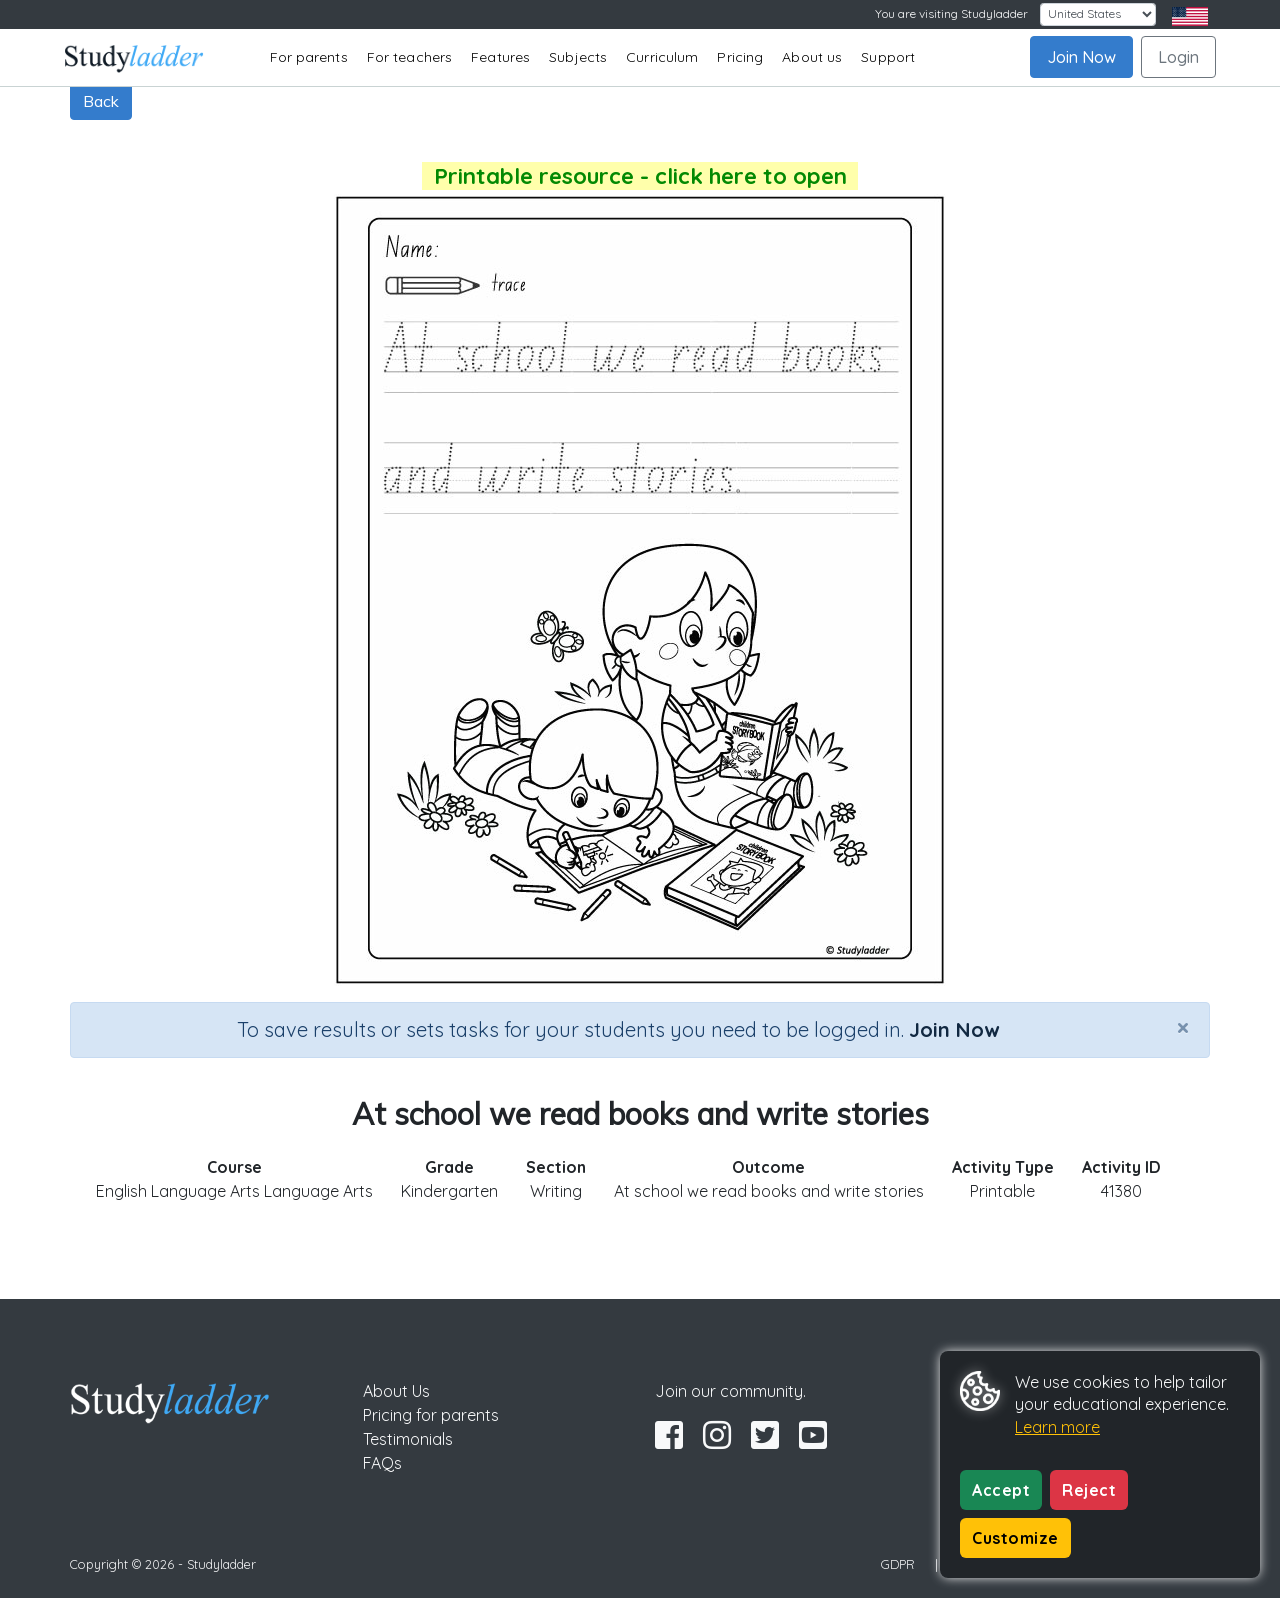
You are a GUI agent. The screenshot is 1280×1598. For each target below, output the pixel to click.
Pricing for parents (431, 1415)
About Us (396, 1391)
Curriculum (662, 57)
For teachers (409, 57)
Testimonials (408, 1439)
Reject (1089, 1490)
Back (101, 101)
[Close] (1183, 1027)
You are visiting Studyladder (951, 13)
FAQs (382, 1463)
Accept (1001, 1490)
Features (500, 57)
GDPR (898, 1564)
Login (1178, 57)
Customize (1015, 1538)
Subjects (578, 57)
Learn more (1057, 1427)
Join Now (1081, 57)
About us (812, 57)
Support (888, 57)
